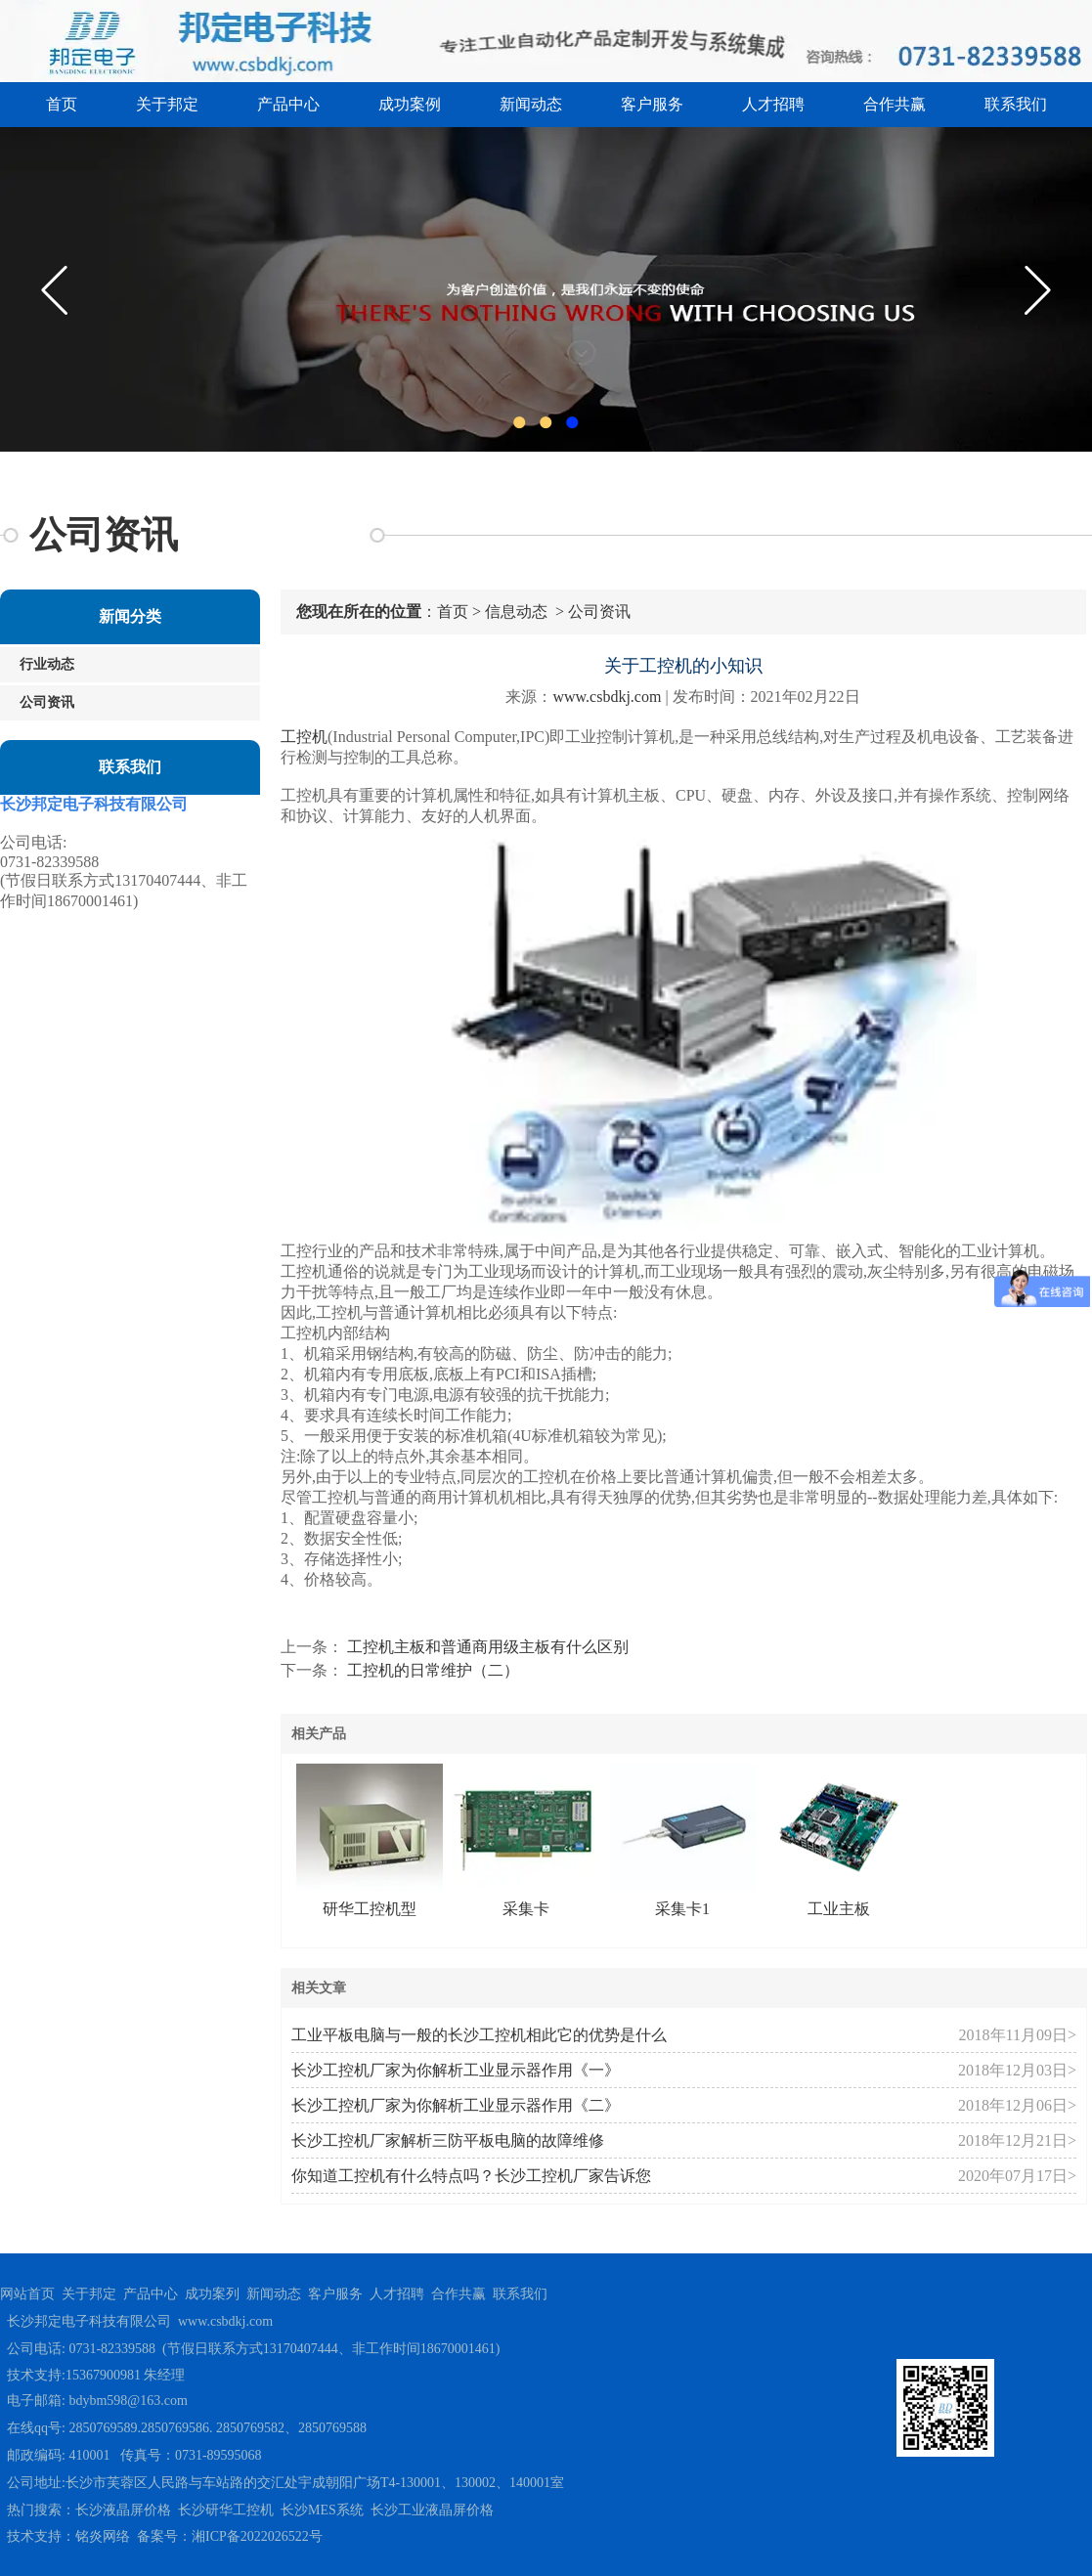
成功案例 (409, 104)
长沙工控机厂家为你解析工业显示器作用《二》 (455, 2105)
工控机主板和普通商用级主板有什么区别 (486, 1646)
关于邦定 (167, 104)
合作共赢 (894, 104)
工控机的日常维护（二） (431, 1670)
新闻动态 (531, 104)
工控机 (304, 736)
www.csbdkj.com (606, 696)
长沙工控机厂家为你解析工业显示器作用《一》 (455, 2070)
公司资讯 (47, 702)
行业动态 (47, 664)
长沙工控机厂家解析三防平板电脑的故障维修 (447, 2140)
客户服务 (652, 104)
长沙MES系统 (322, 2510)
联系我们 (1015, 104)
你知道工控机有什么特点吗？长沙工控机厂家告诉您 (471, 2175)
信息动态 (516, 611)
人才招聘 (773, 104)
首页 (61, 104)
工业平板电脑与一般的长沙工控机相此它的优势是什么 (479, 2035)
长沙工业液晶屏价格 (432, 2510)
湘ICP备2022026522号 (257, 2536)
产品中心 (288, 104)
